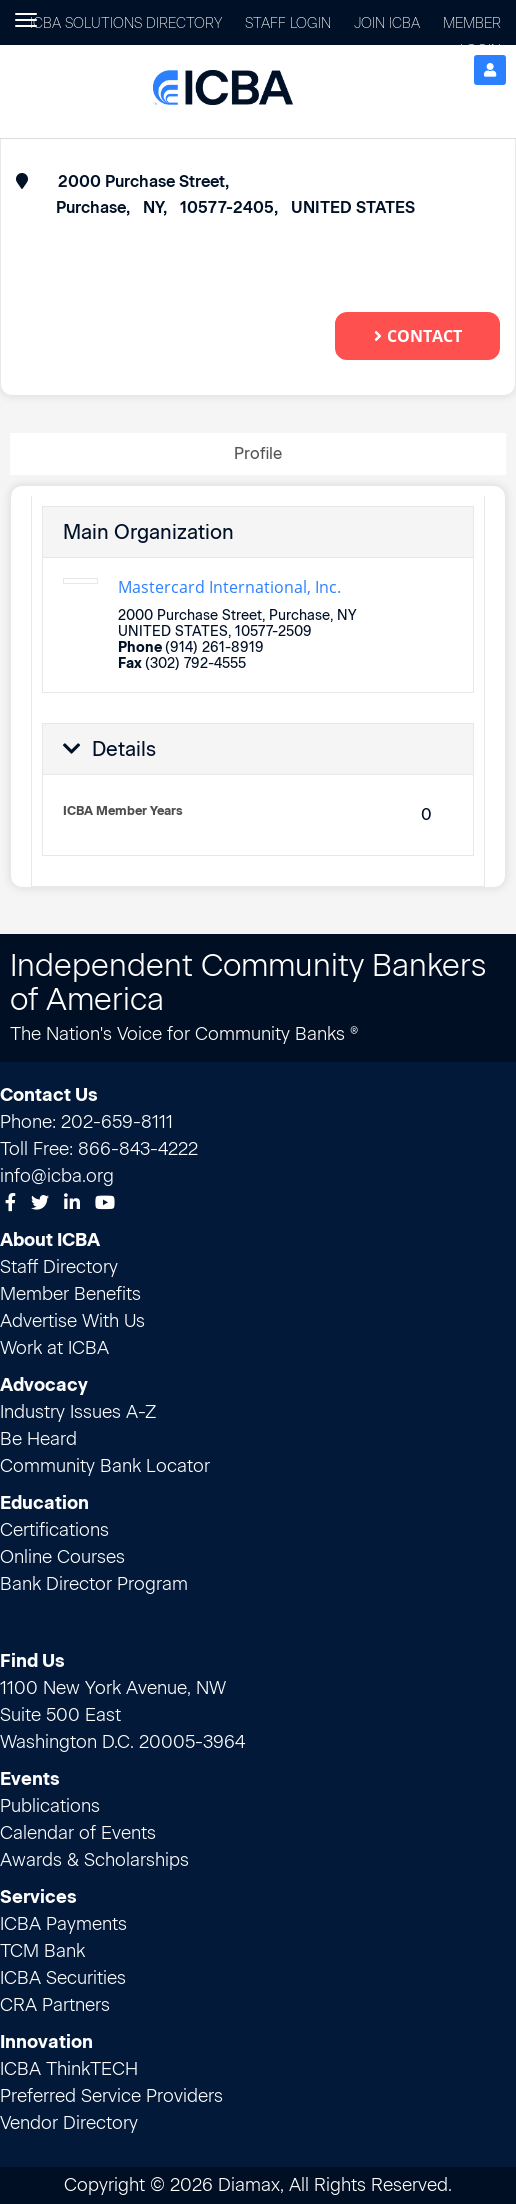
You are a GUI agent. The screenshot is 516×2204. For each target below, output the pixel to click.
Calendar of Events (78, 1833)
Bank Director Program (94, 1584)
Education (44, 1503)
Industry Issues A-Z (78, 1412)
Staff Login (288, 23)
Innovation (46, 2042)
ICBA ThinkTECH (69, 2069)
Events (30, 1779)
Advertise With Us (72, 1321)
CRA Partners (55, 2005)
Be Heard (38, 1439)
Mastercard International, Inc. (229, 587)
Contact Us (49, 1095)
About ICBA (50, 1240)
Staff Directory (59, 1267)
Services (38, 1897)
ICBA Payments (63, 1924)
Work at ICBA (54, 1348)
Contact (418, 336)
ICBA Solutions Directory (126, 23)
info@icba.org (57, 1176)
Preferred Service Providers (111, 2096)
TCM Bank (42, 1951)
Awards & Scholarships (94, 1860)
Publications (50, 1806)
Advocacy (44, 1385)
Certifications (54, 1530)
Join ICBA (387, 23)
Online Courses (62, 1557)
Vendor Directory (69, 2123)
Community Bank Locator (105, 1466)
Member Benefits (70, 1294)
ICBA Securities (63, 1978)
